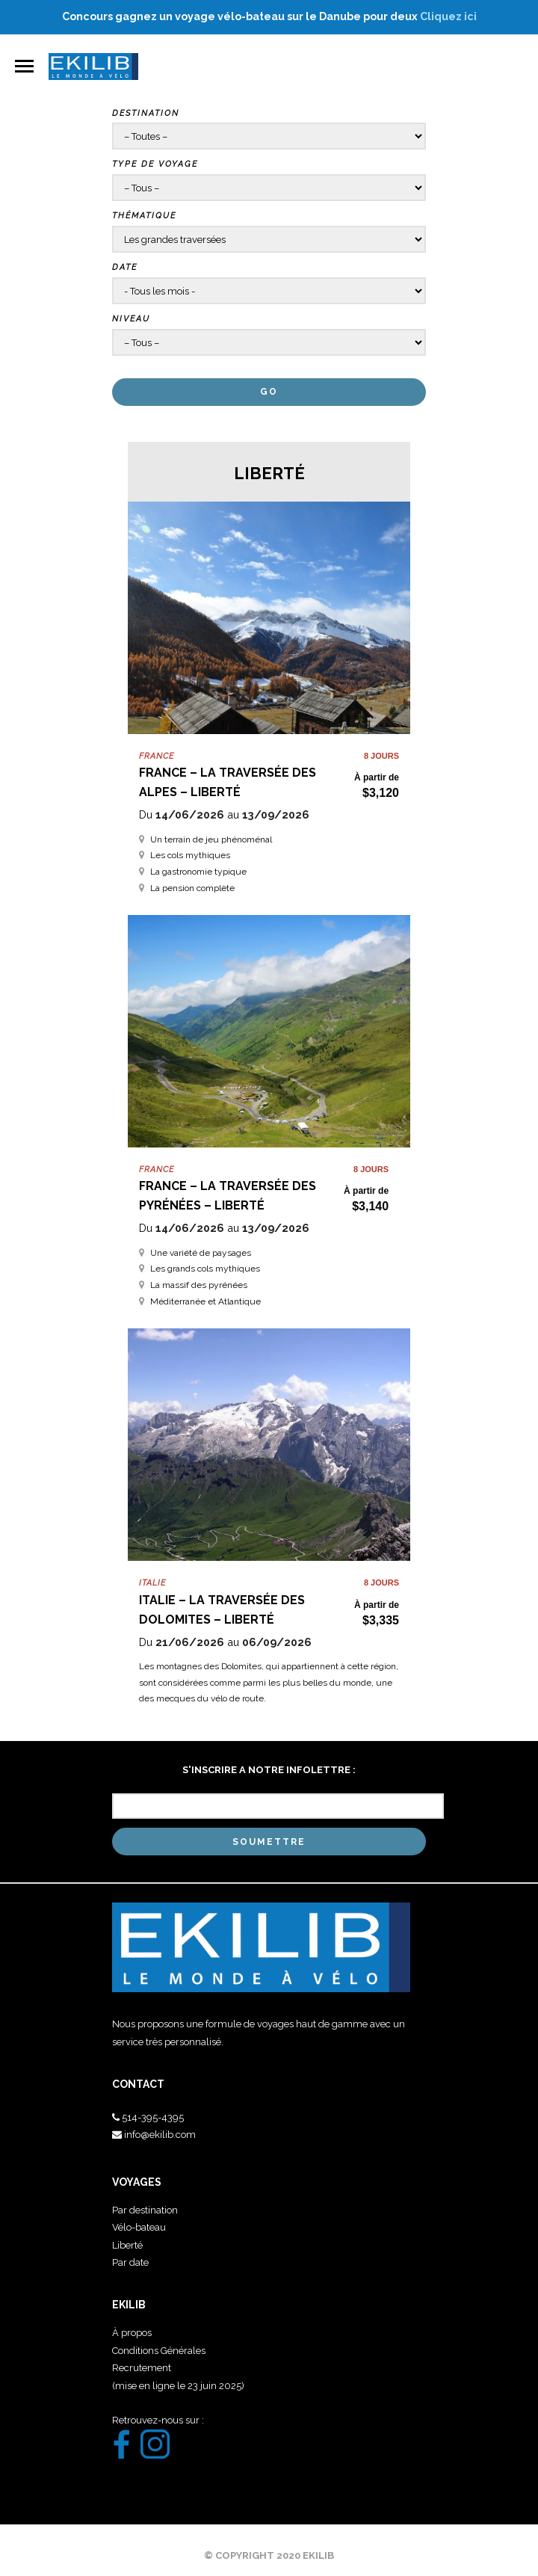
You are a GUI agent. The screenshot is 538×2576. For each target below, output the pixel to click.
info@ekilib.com (160, 2134)
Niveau (131, 319)
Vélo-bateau (139, 2227)
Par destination (145, 2210)
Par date (130, 2262)
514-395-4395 (153, 2117)
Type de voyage (155, 164)
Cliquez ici (448, 16)
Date (124, 267)
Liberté (127, 2245)
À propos (132, 2332)
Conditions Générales (158, 2350)
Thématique (144, 216)
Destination (145, 113)
